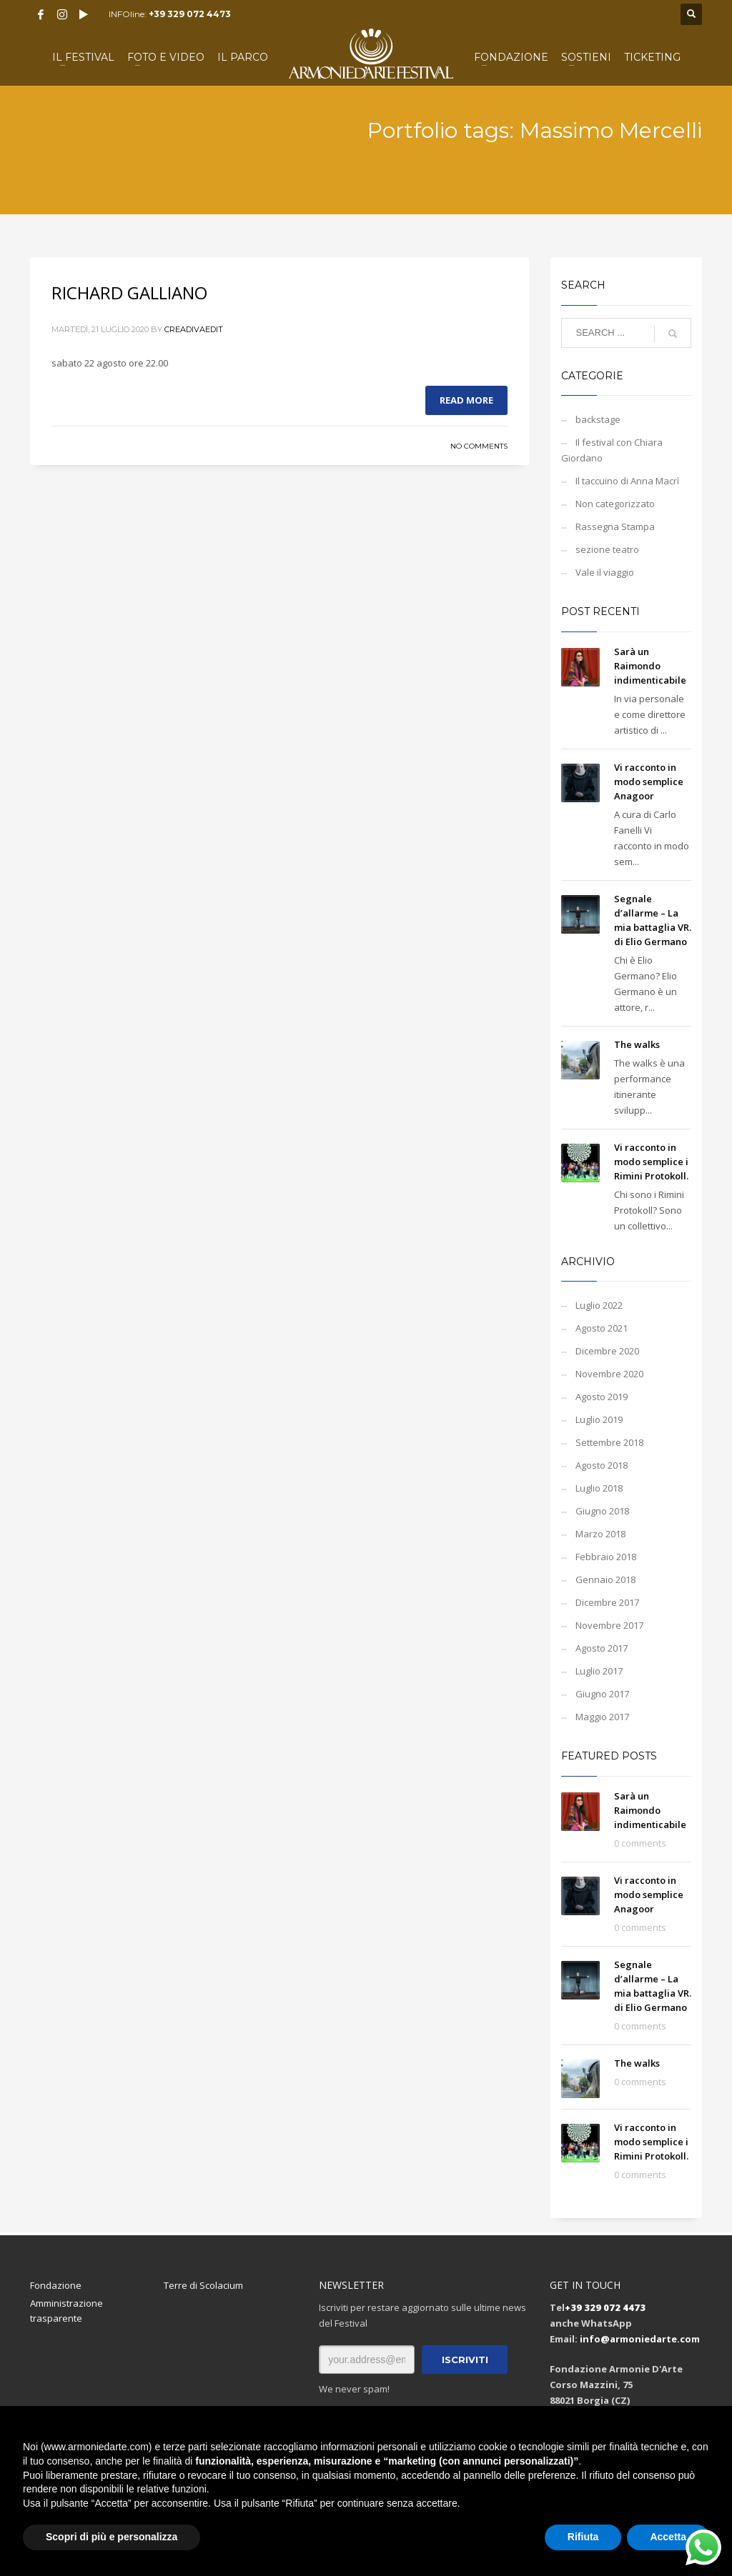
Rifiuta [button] (583, 2536)
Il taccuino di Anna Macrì (627, 480)
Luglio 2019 (599, 1419)
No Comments (479, 446)
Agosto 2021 (601, 1328)
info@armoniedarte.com (640, 2338)
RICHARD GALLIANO (129, 292)
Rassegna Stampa (615, 526)
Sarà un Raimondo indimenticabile (650, 666)
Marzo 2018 (600, 1533)
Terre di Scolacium (203, 2285)
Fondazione (55, 2285)
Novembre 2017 (609, 1625)
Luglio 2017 (599, 1670)
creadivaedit (193, 329)
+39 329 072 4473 (190, 14)
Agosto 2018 (601, 1465)
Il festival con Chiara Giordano (612, 450)
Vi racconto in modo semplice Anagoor (648, 781)
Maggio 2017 (602, 1716)
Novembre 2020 (609, 1373)
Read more (466, 400)
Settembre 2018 (609, 1442)
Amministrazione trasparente (66, 2311)
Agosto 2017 (601, 1648)
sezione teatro (607, 549)
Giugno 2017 (602, 1693)
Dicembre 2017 (607, 1602)
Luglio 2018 (599, 1488)
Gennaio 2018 (605, 1579)
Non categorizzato (615, 503)
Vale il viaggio (604, 572)
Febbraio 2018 (605, 1556)
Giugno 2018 (602, 1510)
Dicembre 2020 (607, 1350)
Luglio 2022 (599, 1305)
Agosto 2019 (601, 1396)
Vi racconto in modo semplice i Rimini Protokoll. (651, 1161)
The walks (637, 1044)
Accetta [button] (668, 2536)
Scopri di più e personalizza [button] (111, 2536)
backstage (597, 419)
